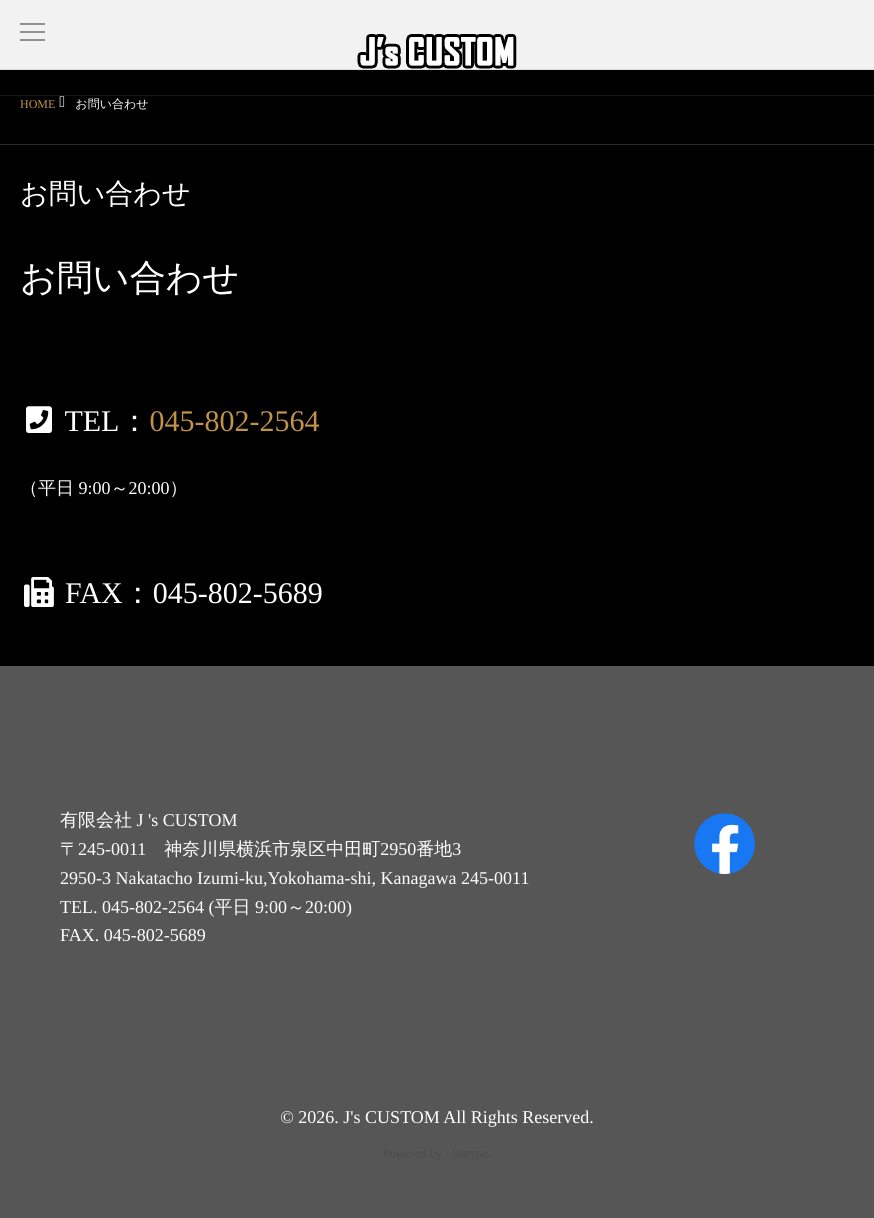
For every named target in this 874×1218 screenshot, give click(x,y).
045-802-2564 (234, 421)
